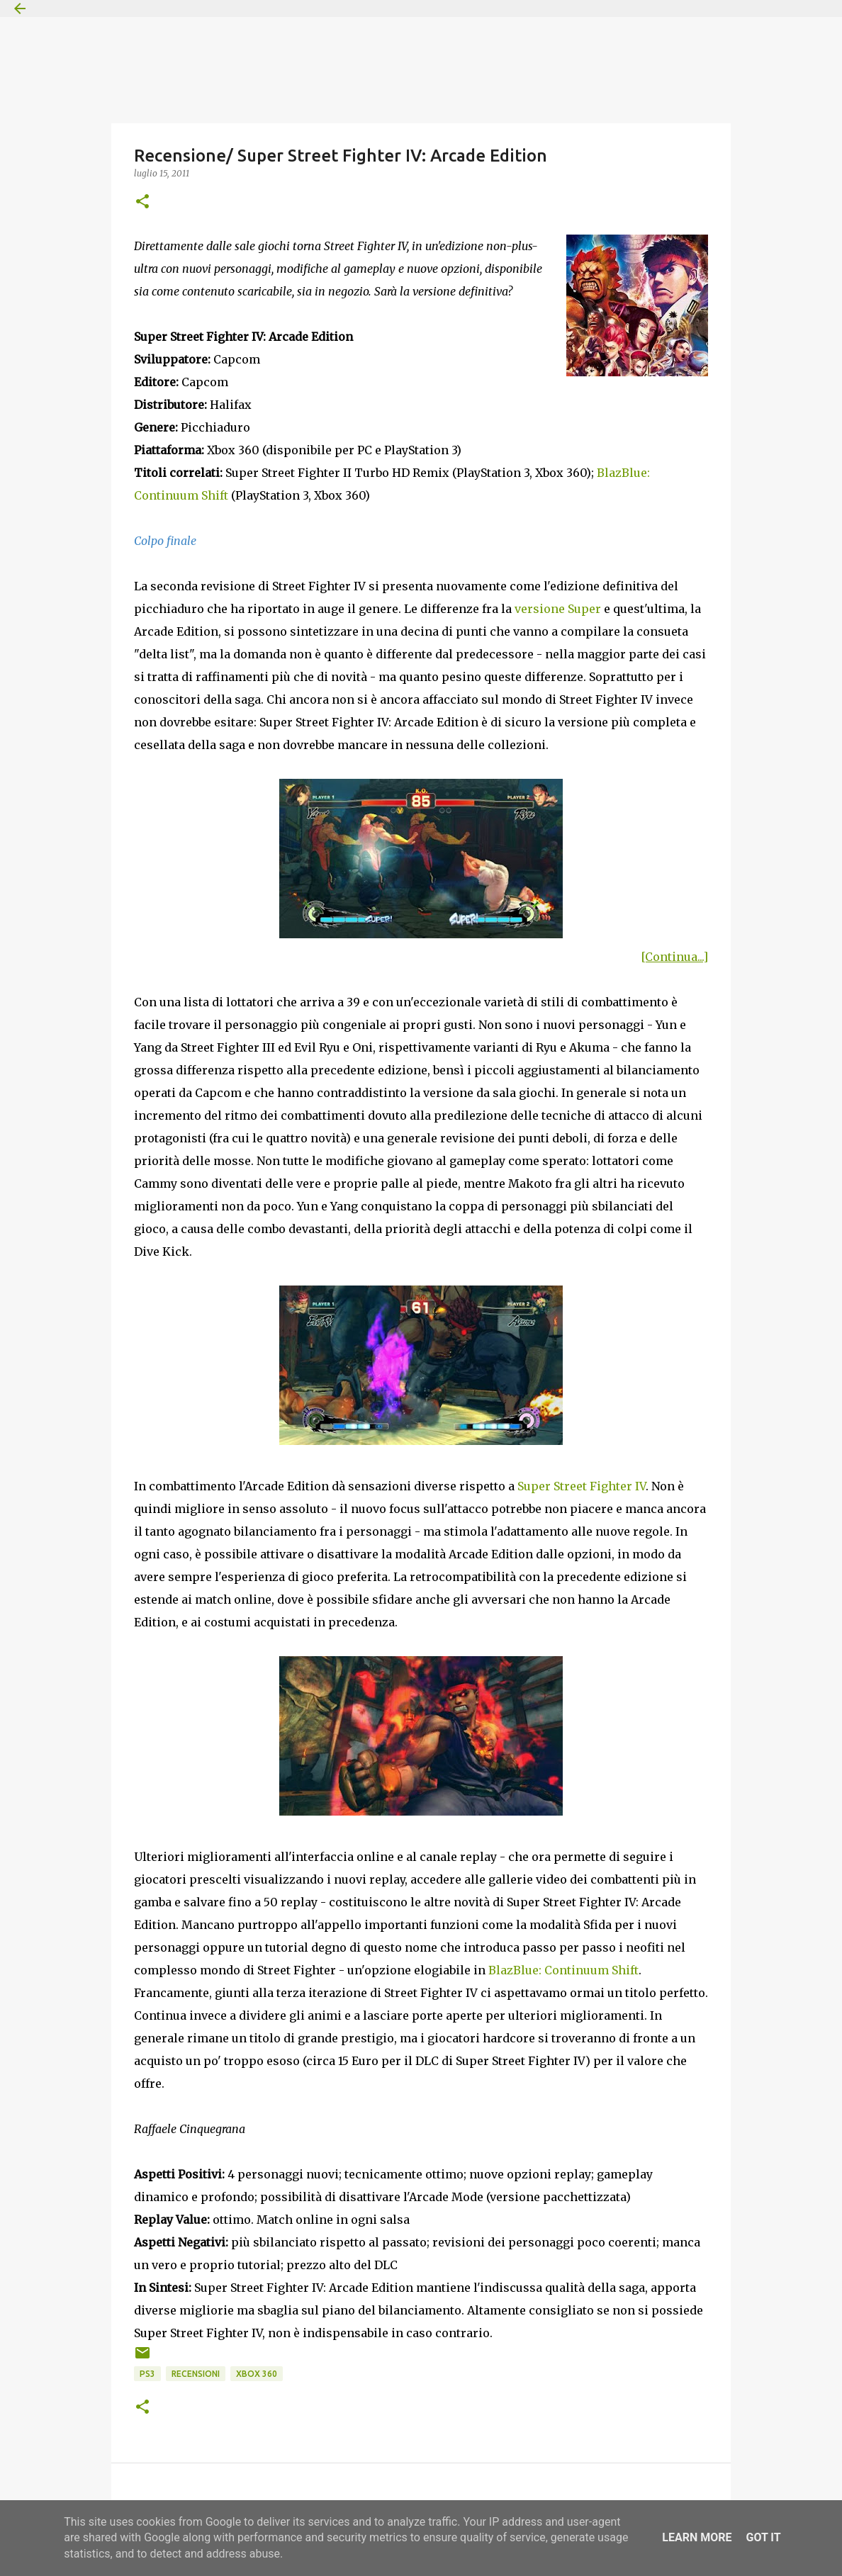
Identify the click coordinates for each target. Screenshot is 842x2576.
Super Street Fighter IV (581, 1486)
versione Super (558, 609)
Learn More (696, 2537)
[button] (142, 202)
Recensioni (196, 2373)
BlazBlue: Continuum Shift (563, 1970)
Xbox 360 (256, 2373)
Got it (763, 2537)
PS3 (147, 2373)
